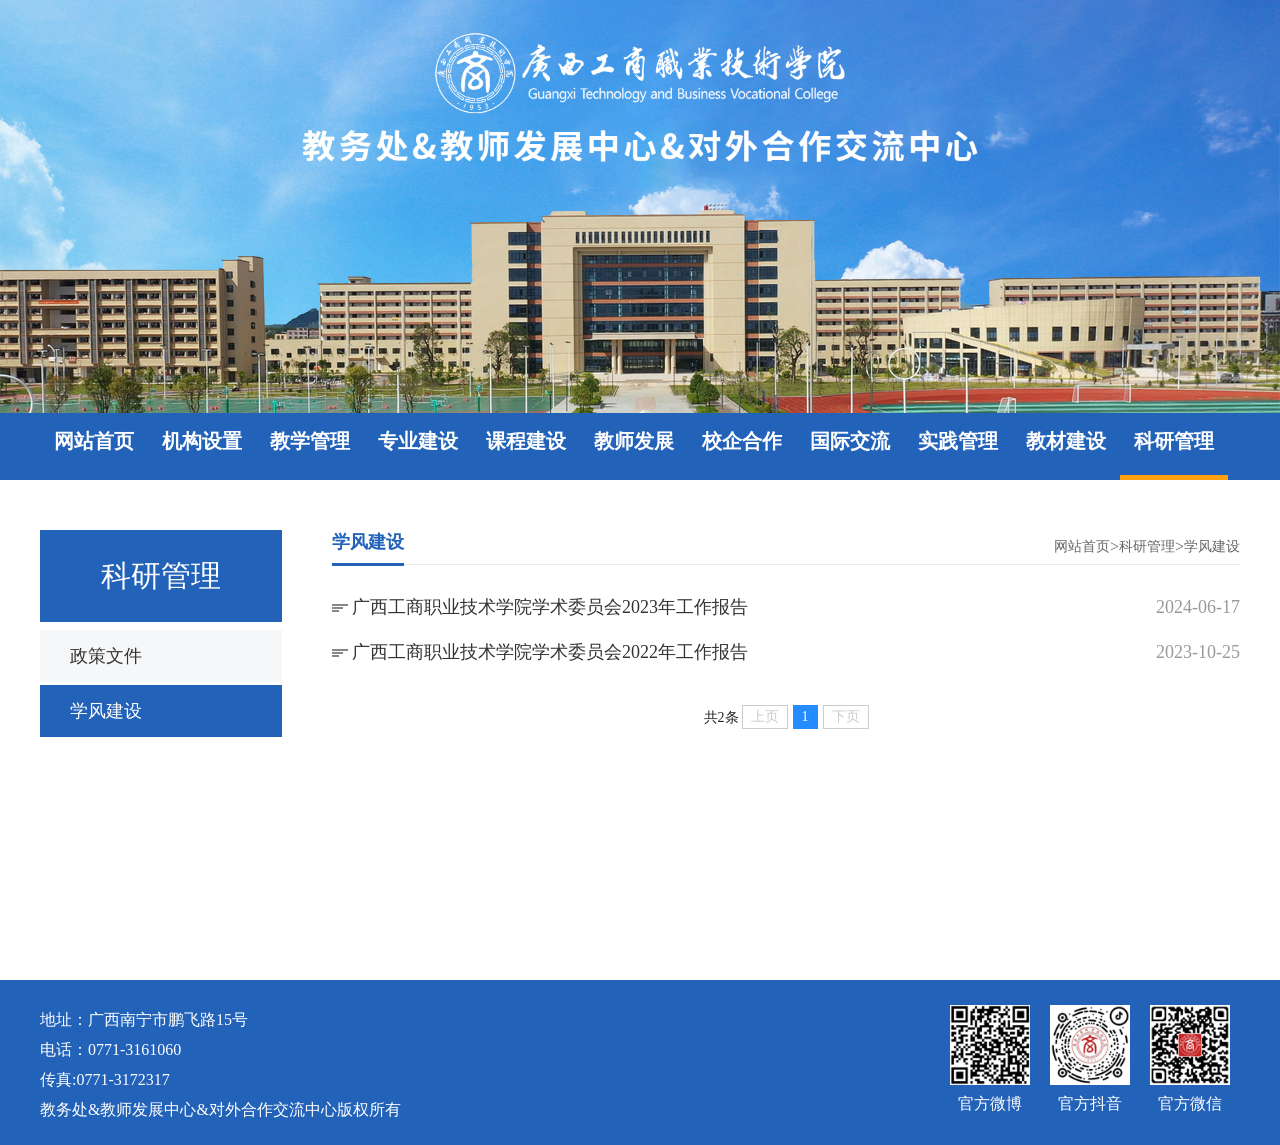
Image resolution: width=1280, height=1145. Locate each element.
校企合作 (742, 441)
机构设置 (202, 441)
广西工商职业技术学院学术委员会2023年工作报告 (550, 607)
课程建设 (526, 441)
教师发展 (634, 441)
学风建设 (106, 711)
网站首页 (94, 441)
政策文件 (106, 656)
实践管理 (958, 441)
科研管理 (1174, 441)
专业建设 (418, 441)
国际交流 (850, 441)
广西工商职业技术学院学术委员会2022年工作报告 (550, 652)
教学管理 (310, 441)
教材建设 (1066, 441)
